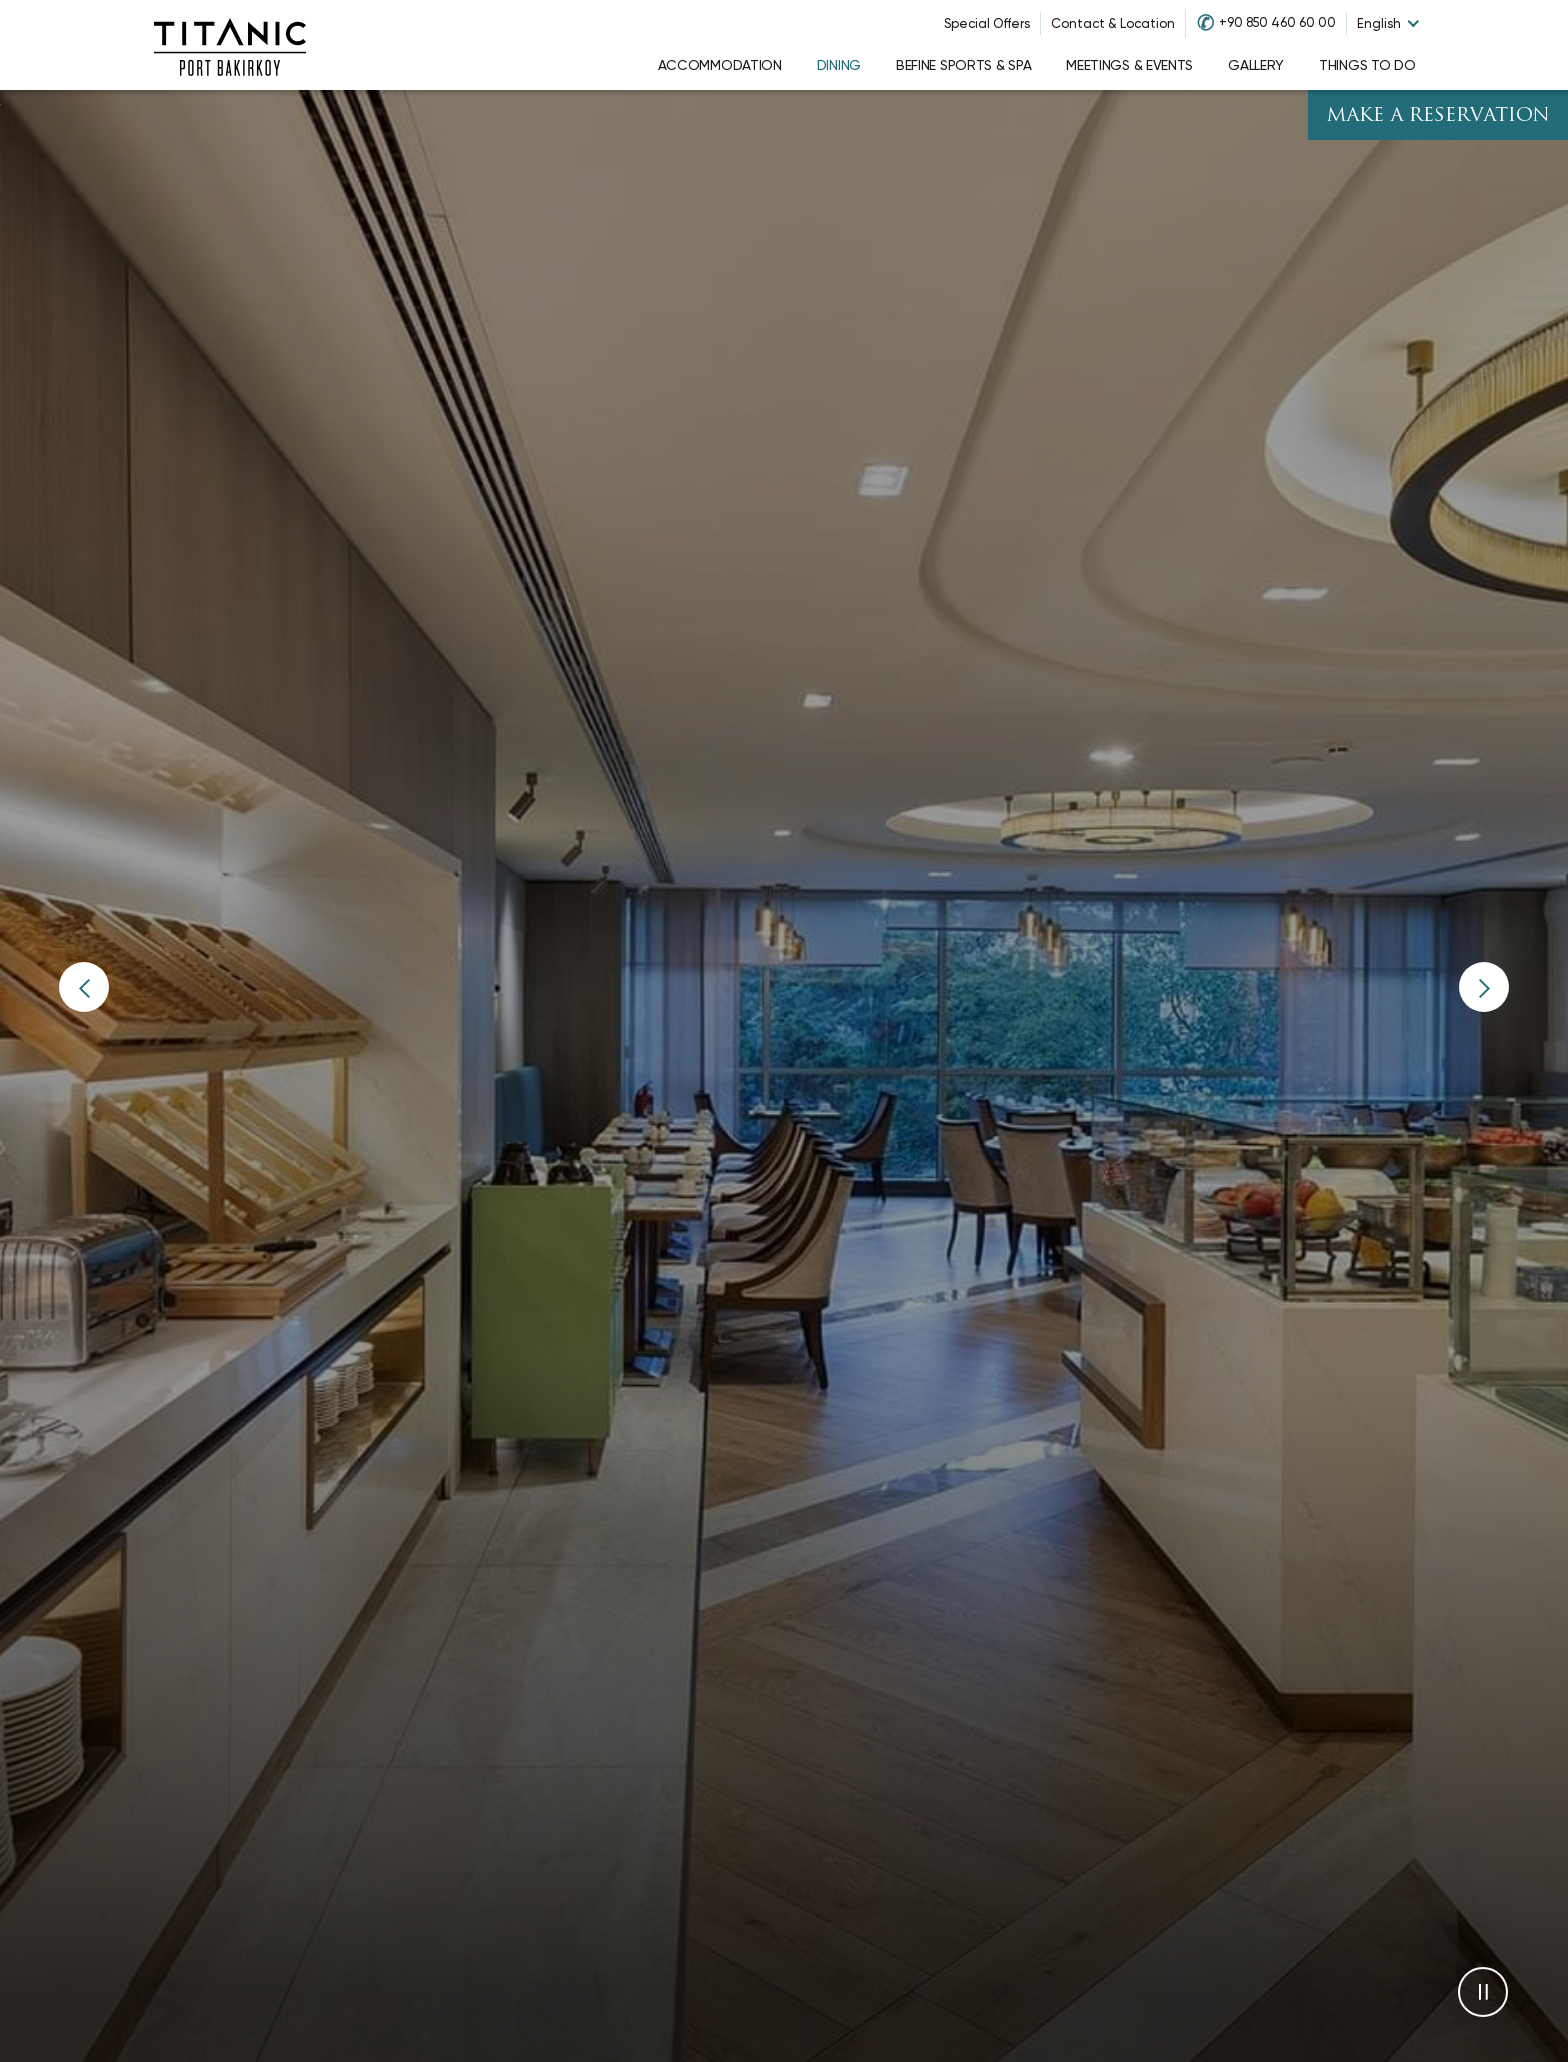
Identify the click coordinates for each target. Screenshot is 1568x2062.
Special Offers (987, 23)
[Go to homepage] (230, 45)
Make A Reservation (1438, 116)
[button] (84, 987)
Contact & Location (1113, 23)
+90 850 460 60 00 (1277, 22)
